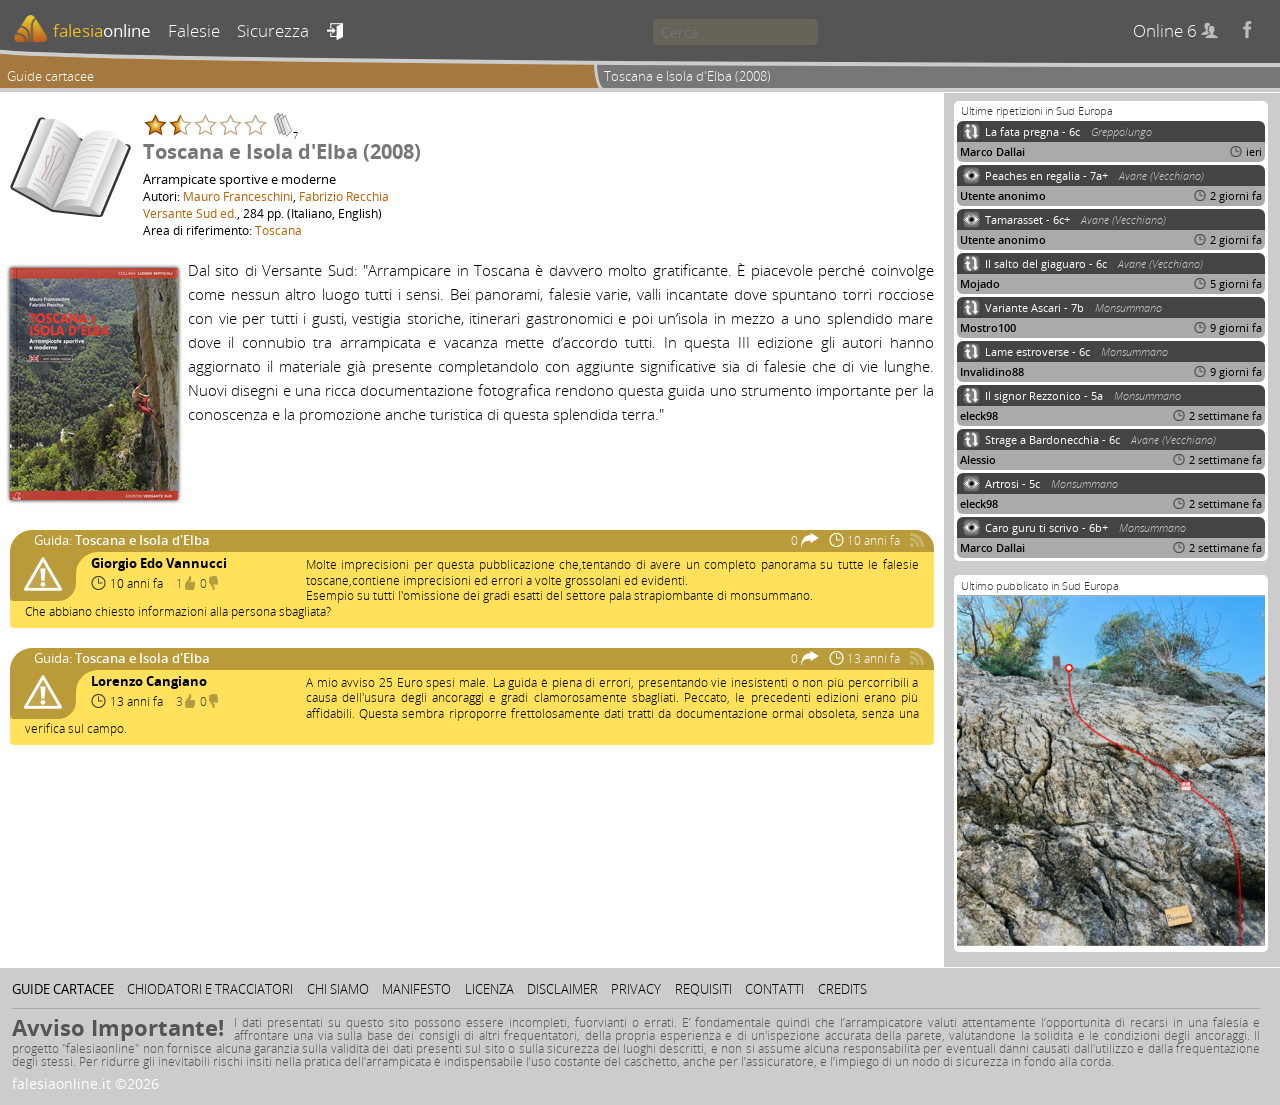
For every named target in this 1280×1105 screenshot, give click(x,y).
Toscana (278, 230)
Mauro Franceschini (238, 196)
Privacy (636, 989)
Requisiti (703, 989)
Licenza (489, 989)
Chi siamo (338, 989)
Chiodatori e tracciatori (210, 989)
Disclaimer (562, 989)
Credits (842, 989)
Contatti (774, 989)
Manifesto (416, 989)
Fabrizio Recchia (344, 196)
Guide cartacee (50, 76)
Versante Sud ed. (190, 213)
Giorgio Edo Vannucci (159, 563)
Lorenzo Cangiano (149, 681)
